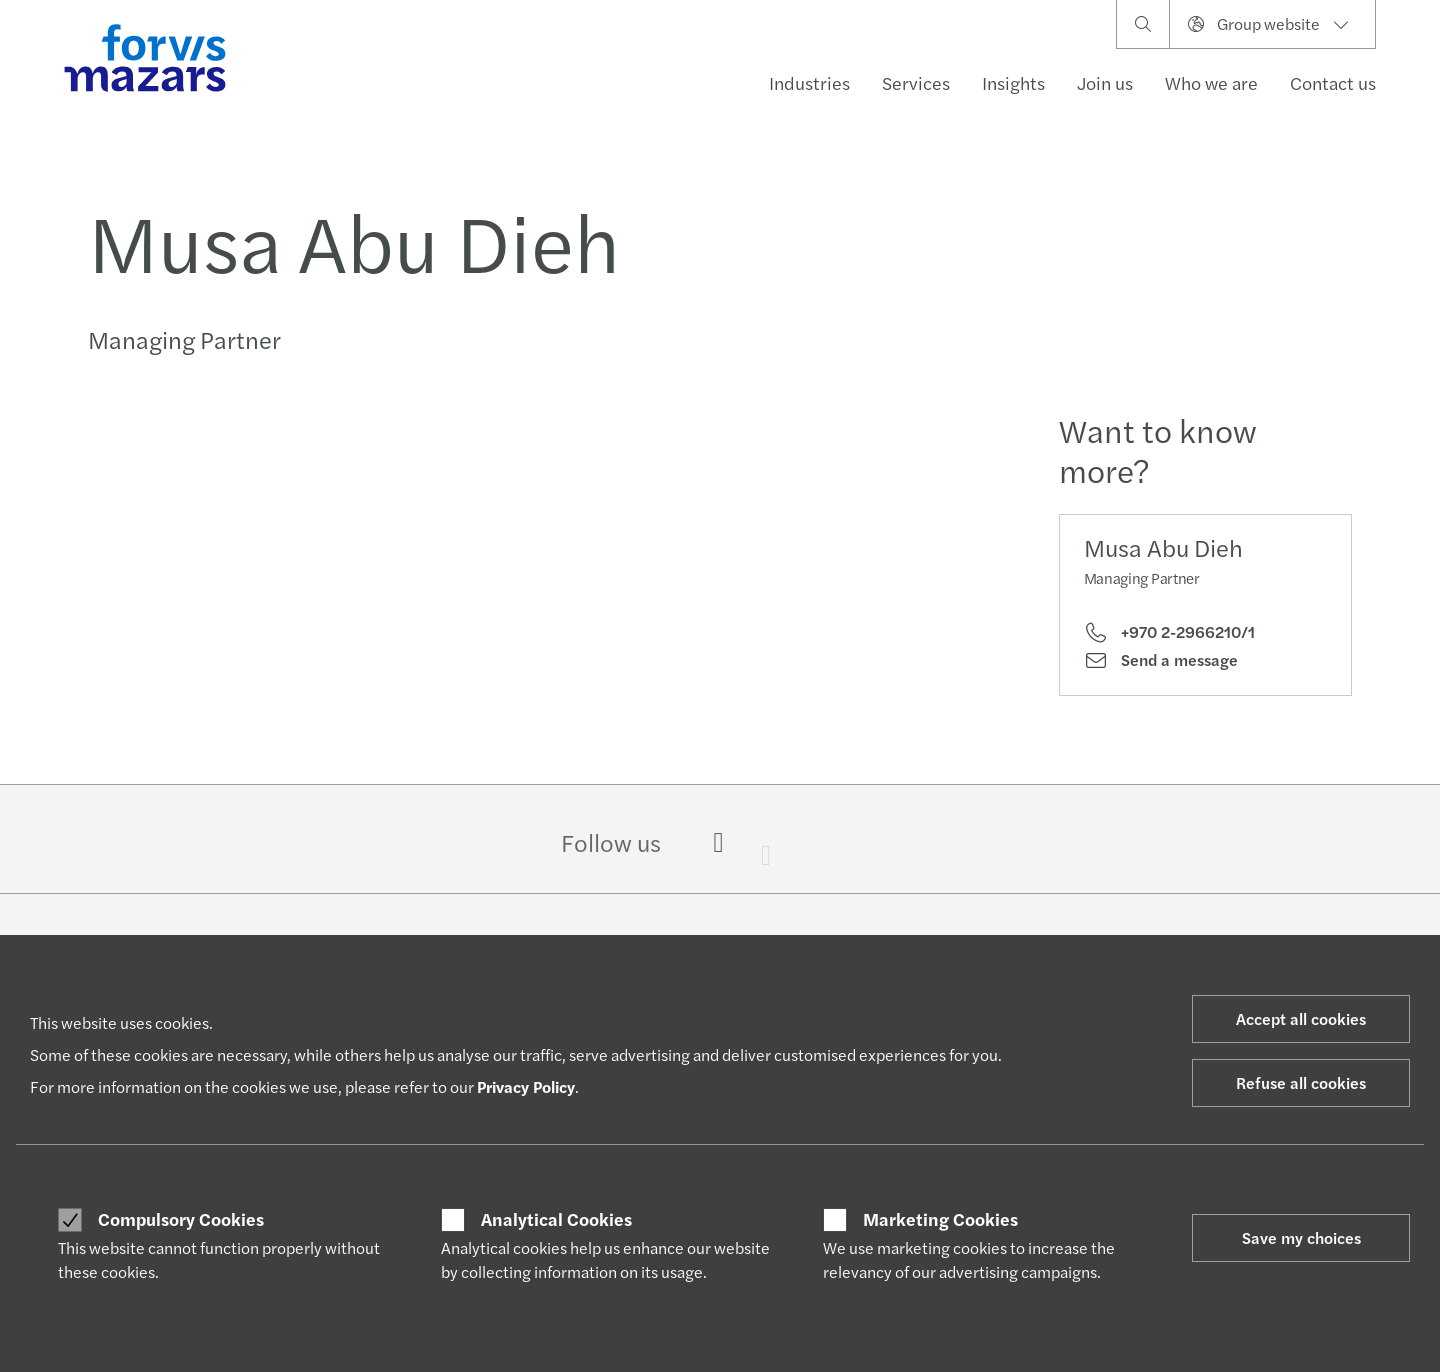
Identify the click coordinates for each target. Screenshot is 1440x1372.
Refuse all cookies (1301, 1082)
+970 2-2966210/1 (1169, 632)
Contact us (1333, 82)
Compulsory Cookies (181, 1219)
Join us (1105, 82)
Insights (1013, 82)
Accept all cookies (1301, 1018)
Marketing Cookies (940, 1219)
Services (916, 82)
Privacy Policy (526, 1086)
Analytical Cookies (556, 1219)
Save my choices (1301, 1237)
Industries (809, 82)
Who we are (1211, 82)
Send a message (1161, 660)
